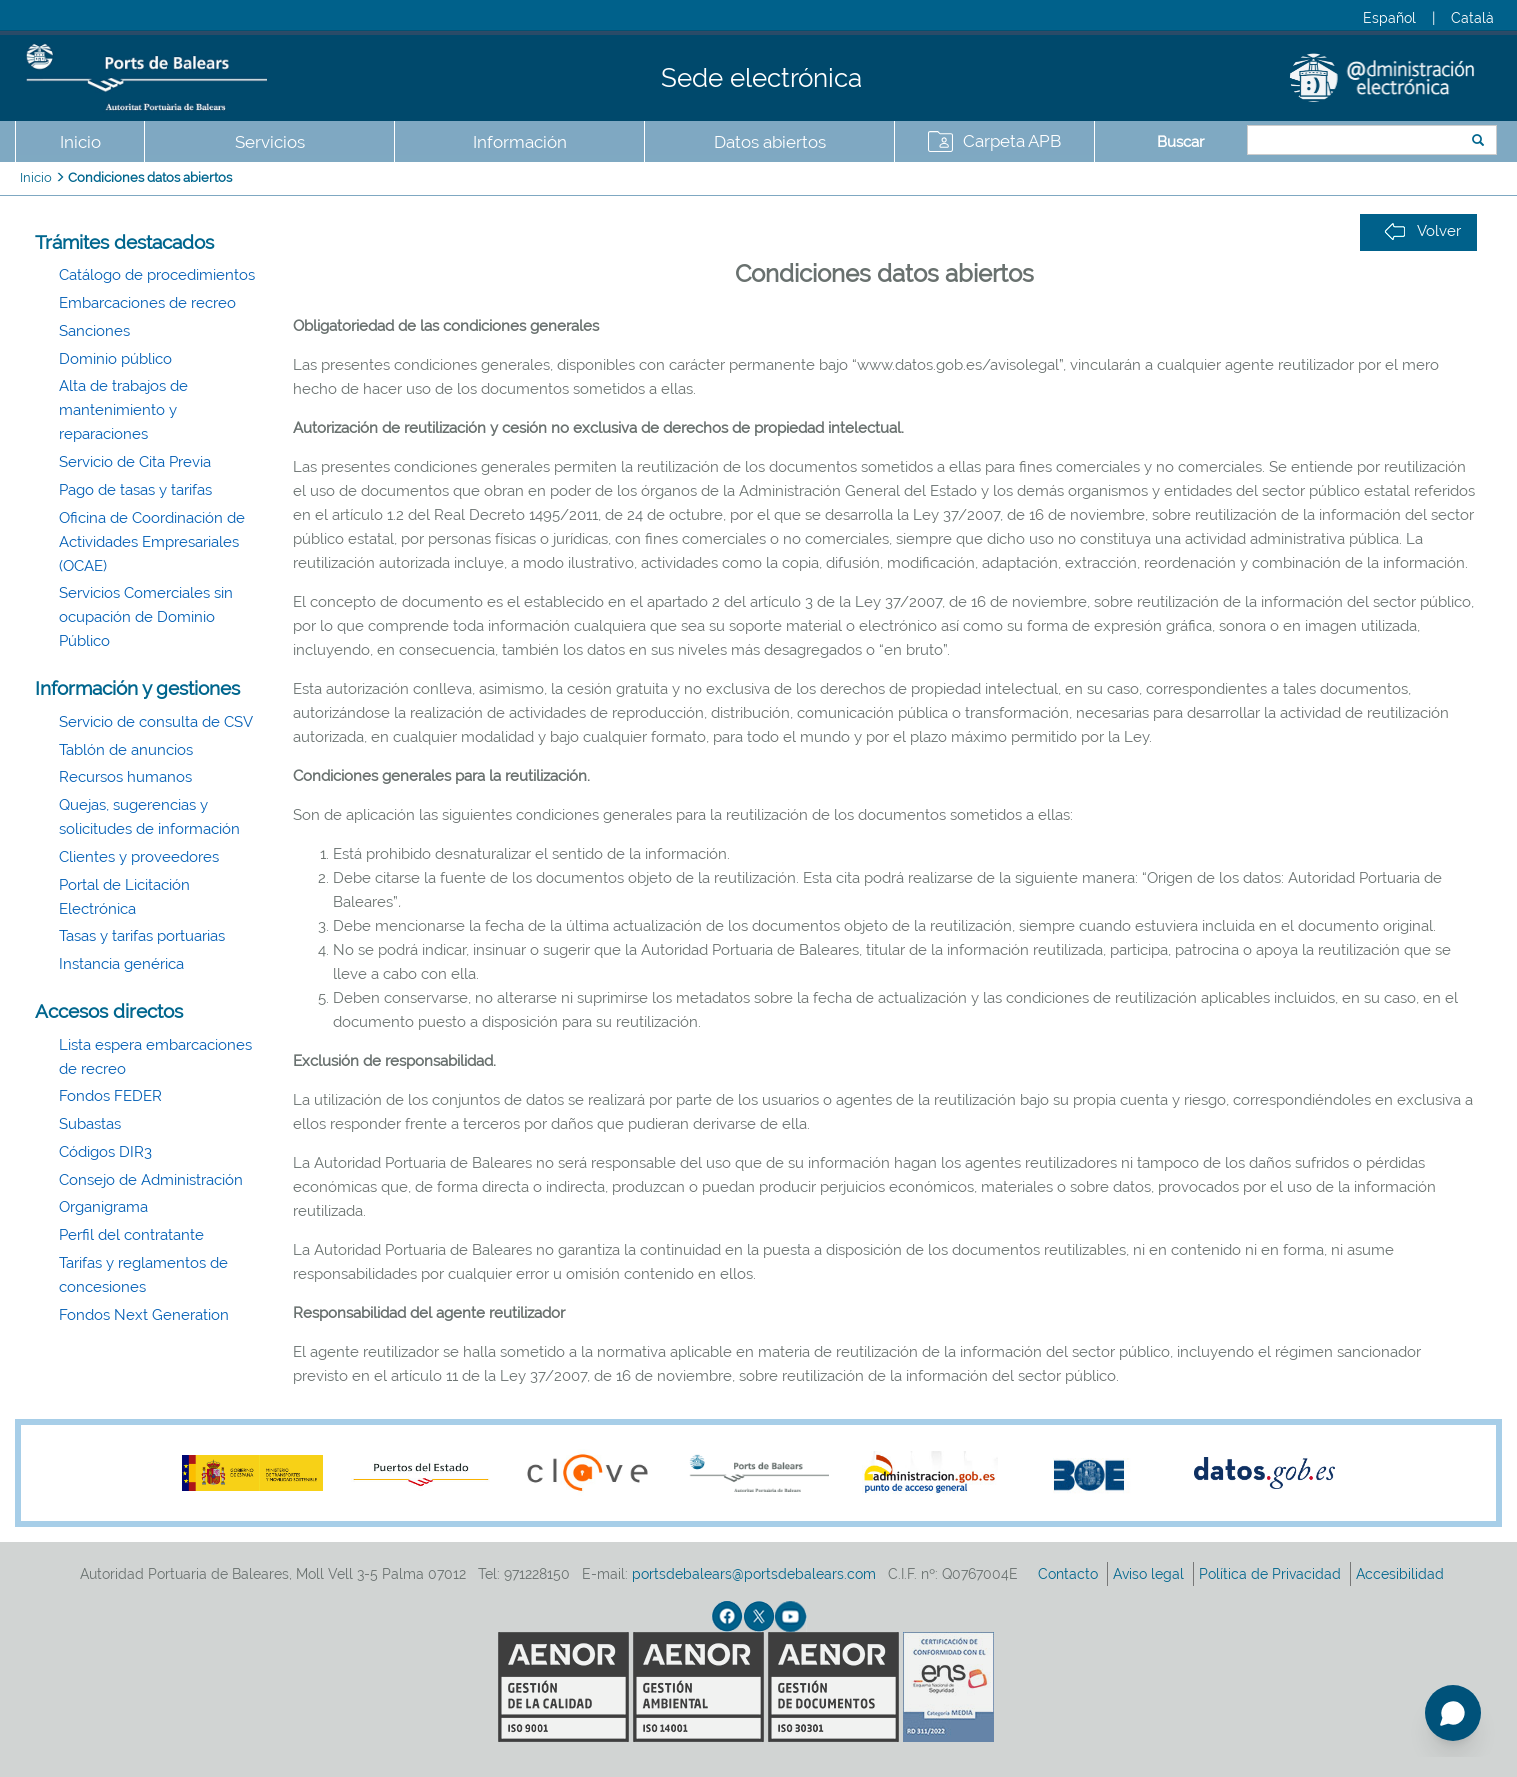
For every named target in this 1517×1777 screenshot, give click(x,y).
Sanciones (94, 331)
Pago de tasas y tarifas (135, 490)
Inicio (80, 142)
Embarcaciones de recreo (147, 303)
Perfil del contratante (131, 1235)
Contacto (1070, 1574)
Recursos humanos (125, 777)
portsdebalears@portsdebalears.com (754, 1574)
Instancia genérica (121, 964)
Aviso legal (1150, 1574)
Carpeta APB (1012, 141)
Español (1389, 18)
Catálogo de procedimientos (157, 275)
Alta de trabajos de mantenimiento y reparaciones (123, 410)
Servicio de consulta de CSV (156, 722)
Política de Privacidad (1272, 1574)
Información (520, 142)
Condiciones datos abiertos (150, 177)
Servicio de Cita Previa (135, 462)
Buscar (1180, 142)
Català (1472, 18)
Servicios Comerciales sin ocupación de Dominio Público (146, 617)
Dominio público (115, 359)
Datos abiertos (770, 142)
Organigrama (103, 1207)
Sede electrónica (761, 78)
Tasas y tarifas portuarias (142, 936)
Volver (1422, 231)
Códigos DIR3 (105, 1152)
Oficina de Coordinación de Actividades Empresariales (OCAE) (152, 542)
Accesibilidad (1402, 1574)
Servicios (270, 142)
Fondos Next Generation (144, 1315)
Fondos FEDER (110, 1096)
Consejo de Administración (151, 1180)
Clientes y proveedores (139, 857)
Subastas (90, 1124)
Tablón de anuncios (126, 750)
